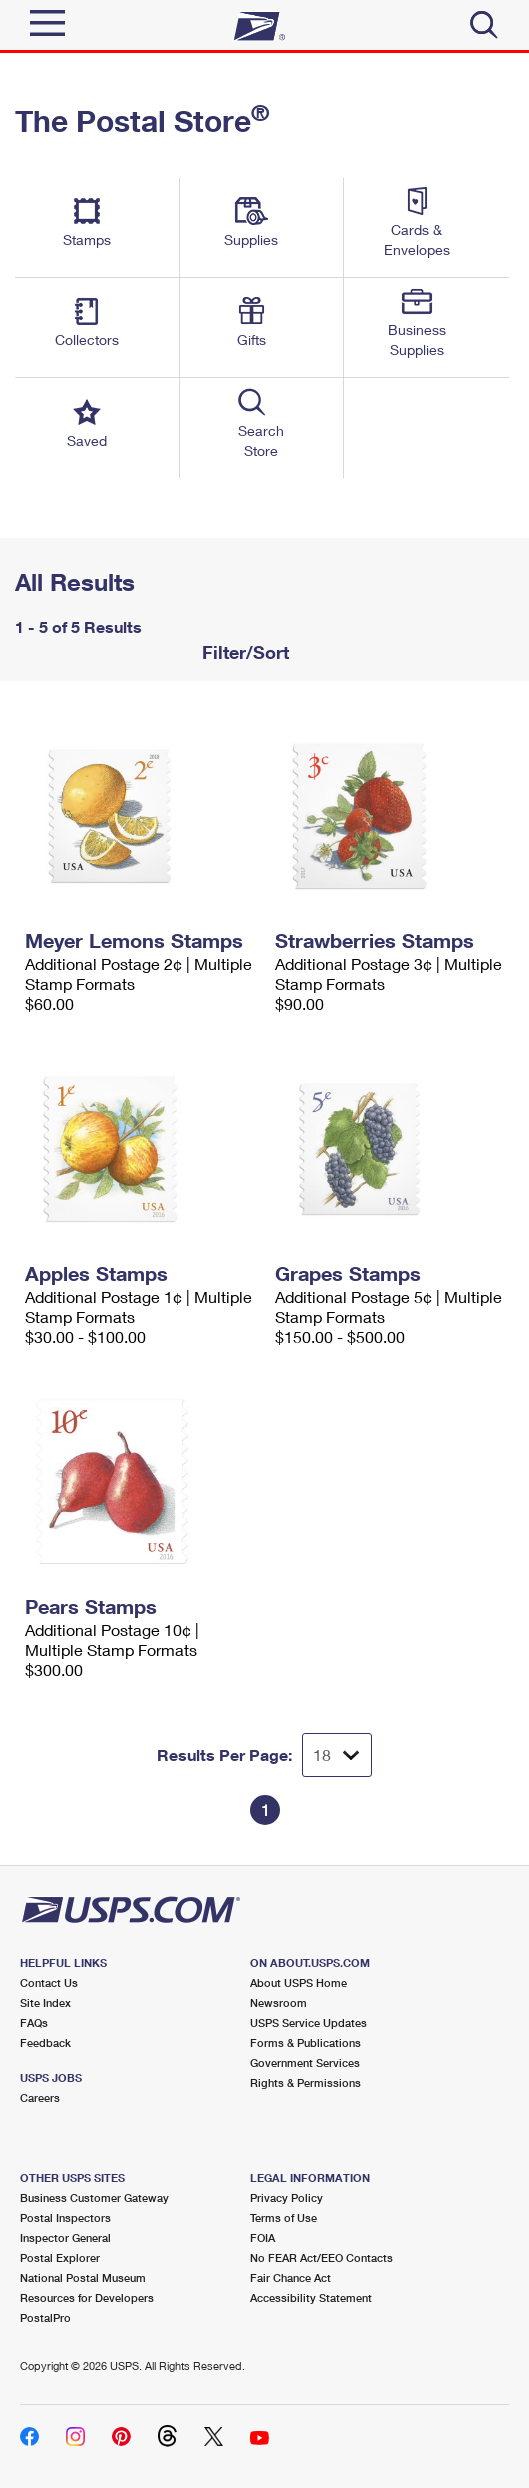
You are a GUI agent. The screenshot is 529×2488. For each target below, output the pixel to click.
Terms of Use (283, 2217)
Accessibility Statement (311, 2297)
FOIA (262, 2237)
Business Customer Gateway (94, 2197)
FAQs (34, 2022)
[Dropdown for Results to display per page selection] (337, 1755)
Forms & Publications (305, 2042)
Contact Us (49, 1982)
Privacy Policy (286, 2197)
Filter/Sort (243, 652)
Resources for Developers (87, 2297)
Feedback (45, 2042)
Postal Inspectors (65, 2217)
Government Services (305, 2062)
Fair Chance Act (290, 2277)
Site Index (45, 2002)
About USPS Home (298, 1982)
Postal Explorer (60, 2257)
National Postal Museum (83, 2277)
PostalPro (45, 2317)
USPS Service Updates (308, 2022)
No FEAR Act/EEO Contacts (321, 2257)
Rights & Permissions (305, 2082)
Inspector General (65, 2237)
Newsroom (278, 2002)
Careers (40, 2097)
